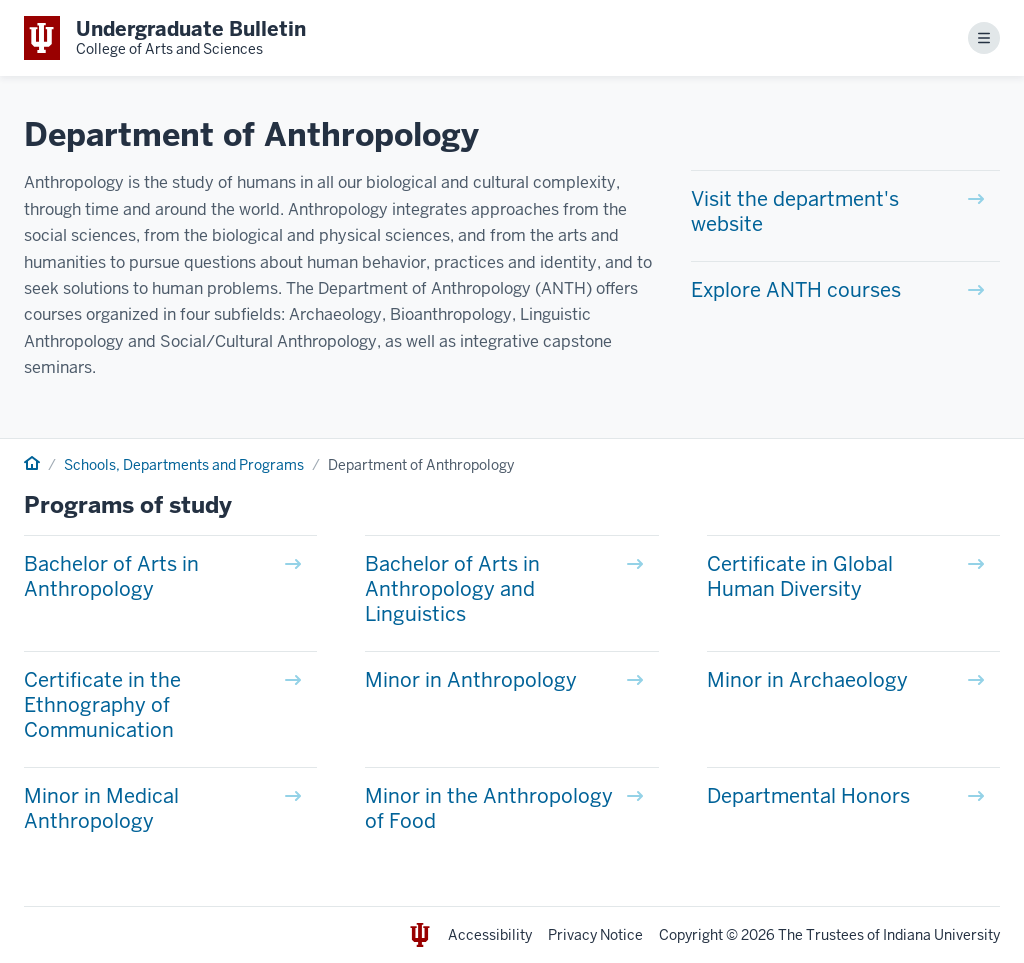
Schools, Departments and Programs (184, 465)
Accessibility (490, 935)
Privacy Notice (595, 935)
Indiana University (941, 935)
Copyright (691, 935)
